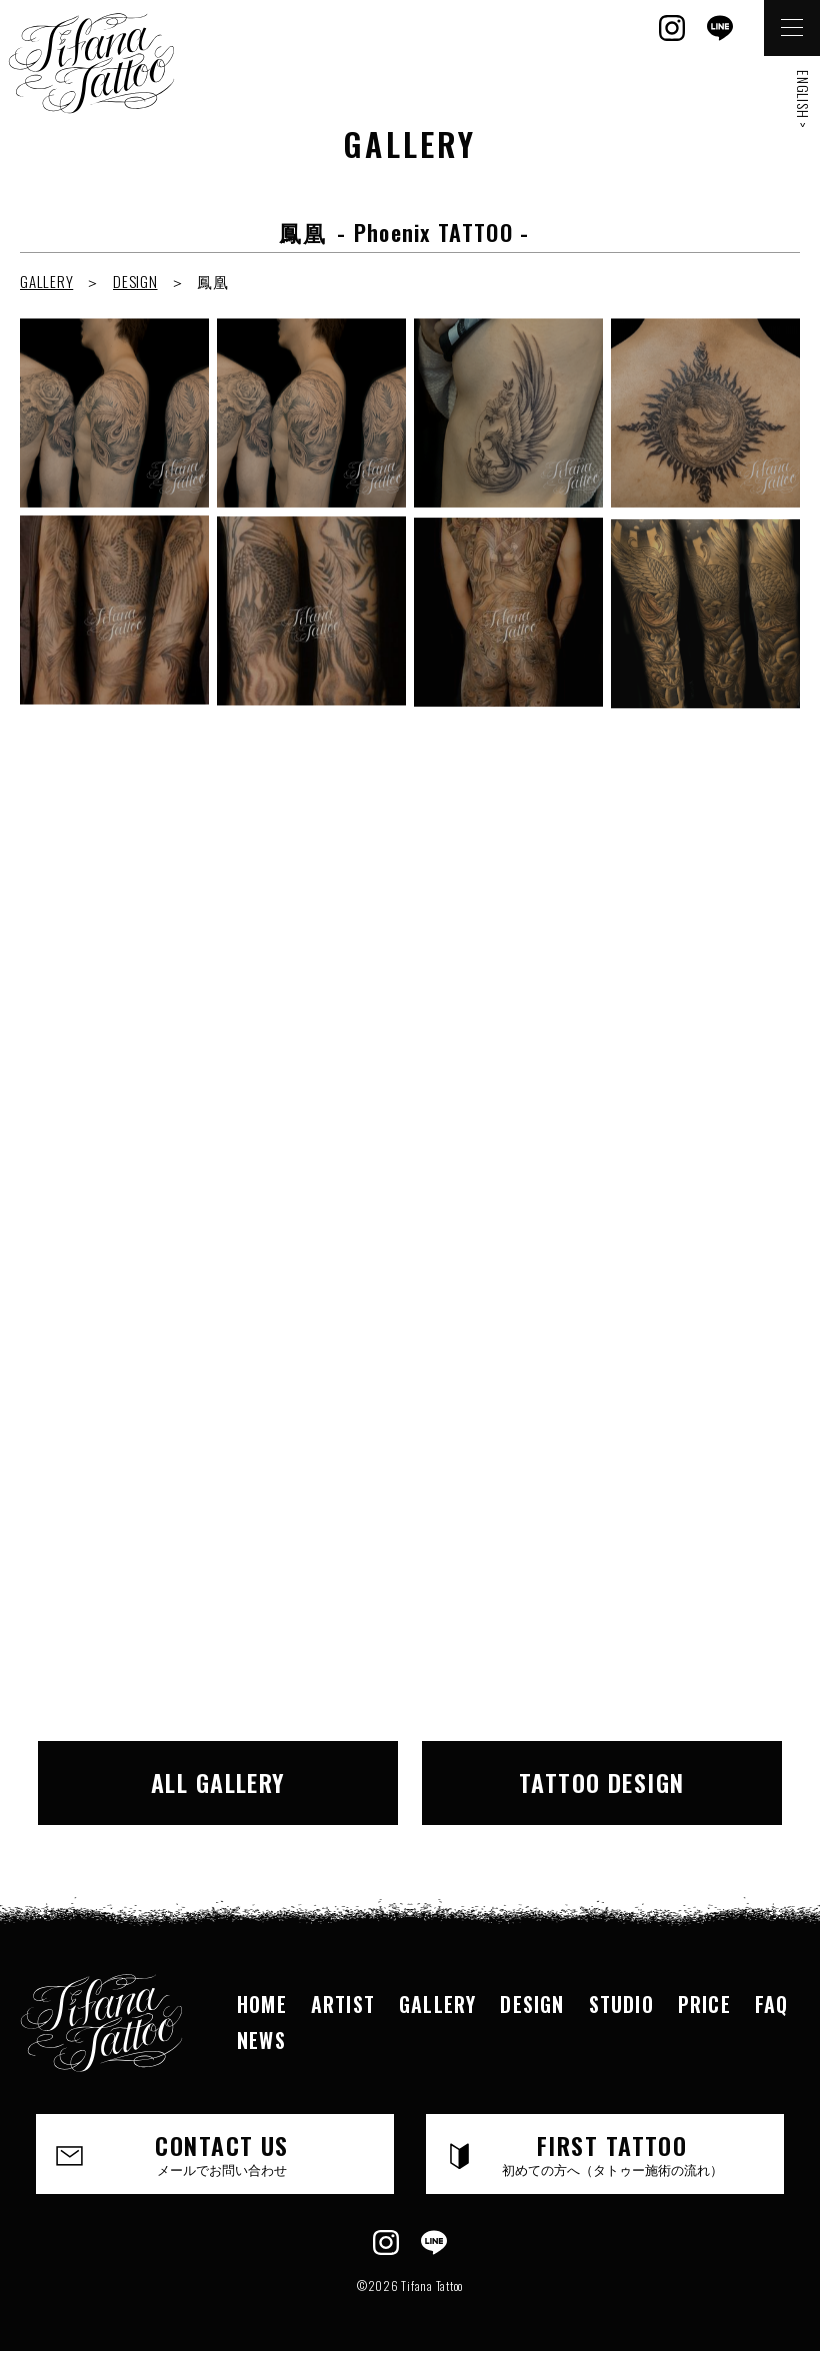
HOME (262, 2004)
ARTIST (343, 2004)
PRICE (704, 2004)
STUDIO (621, 2004)
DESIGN (135, 281)
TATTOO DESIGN (602, 1782)
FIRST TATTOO (612, 2153)
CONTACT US (222, 2153)
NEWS (261, 2040)
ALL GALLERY (218, 1782)
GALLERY (46, 281)
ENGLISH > (803, 99)
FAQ (772, 2004)
